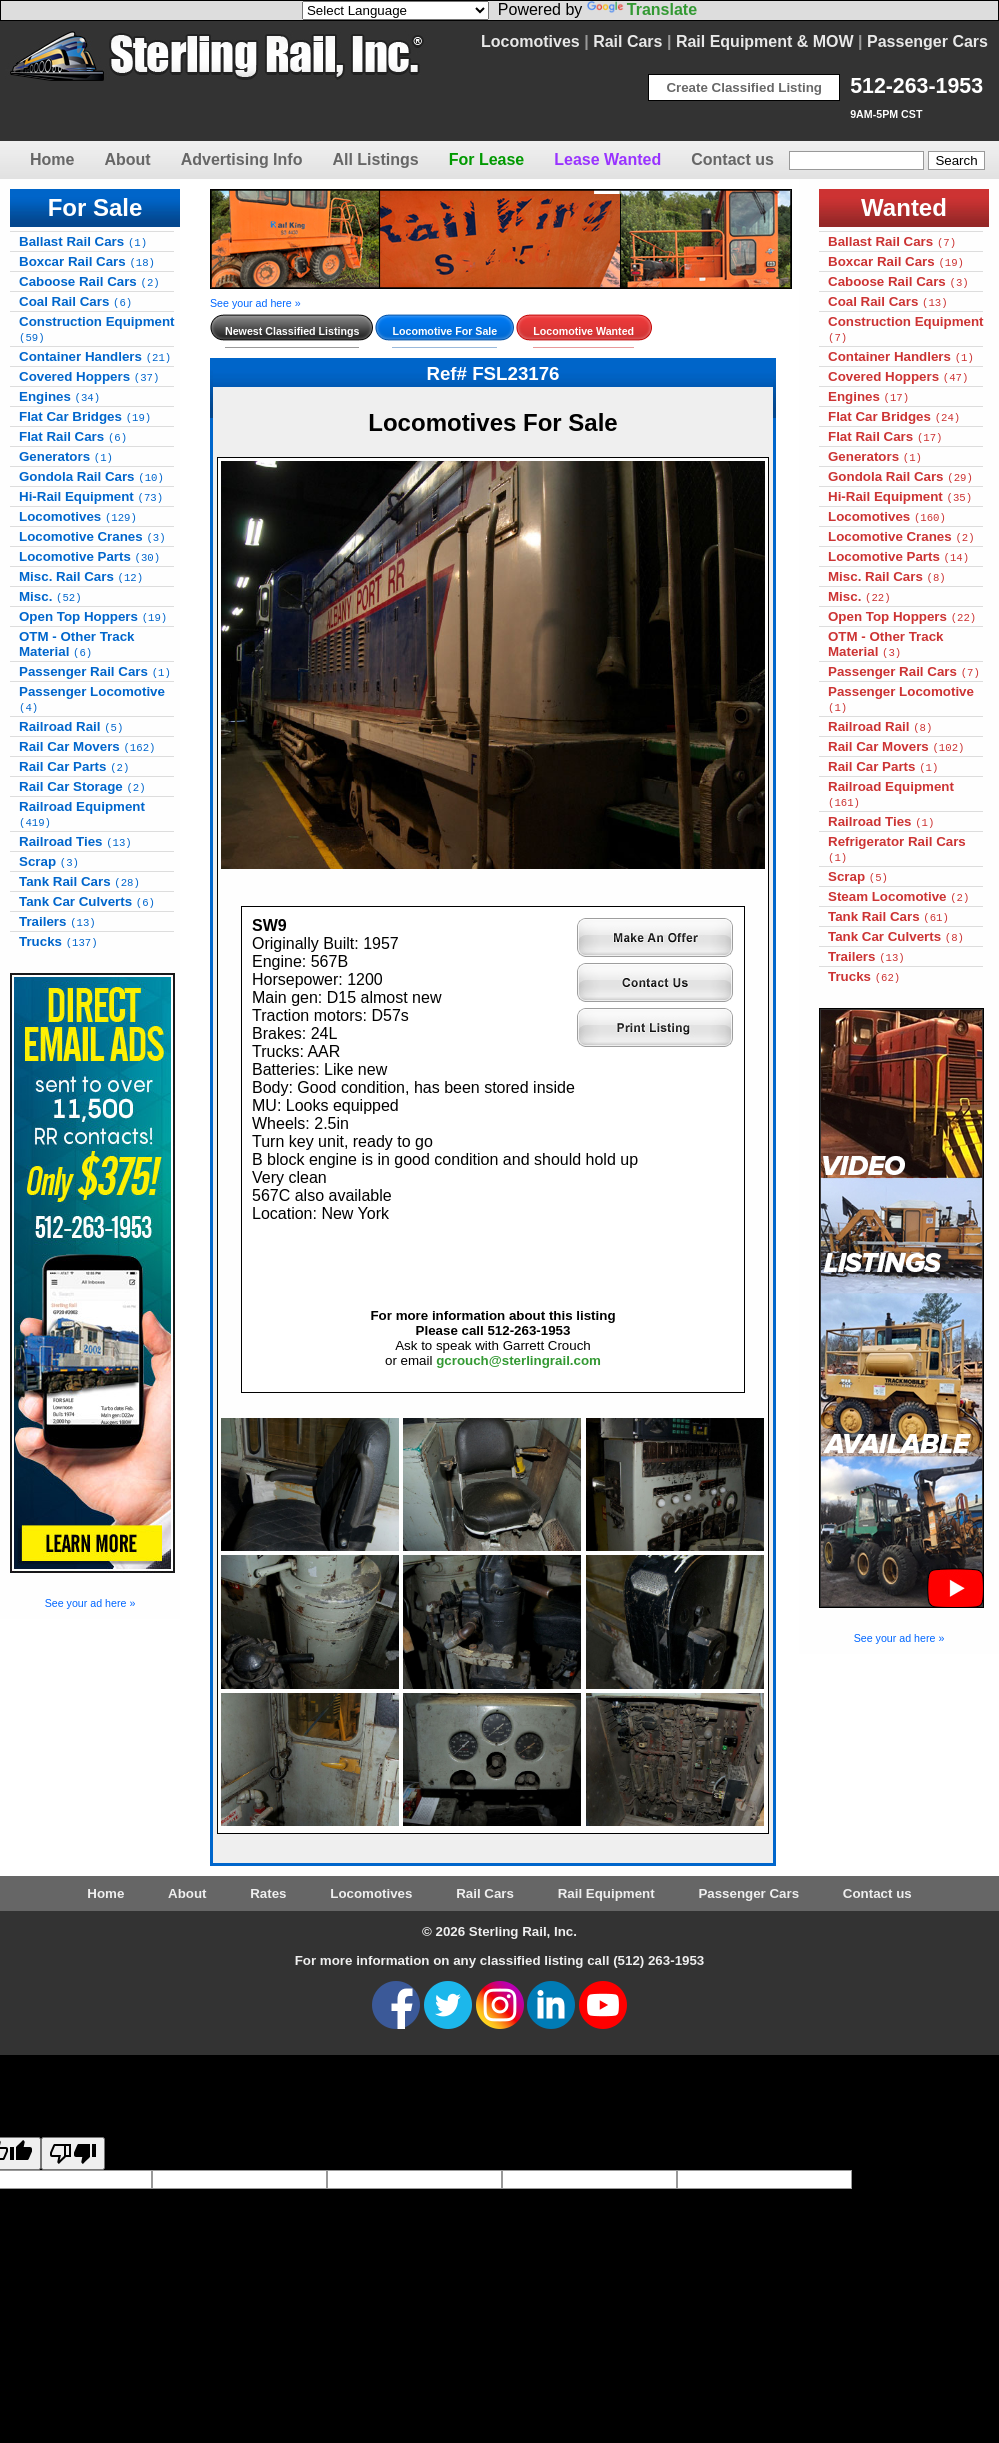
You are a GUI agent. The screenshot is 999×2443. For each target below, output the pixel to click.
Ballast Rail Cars (83, 241)
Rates (268, 1893)
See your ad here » (90, 1603)
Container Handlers (95, 356)
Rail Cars (627, 41)
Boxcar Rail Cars (87, 261)
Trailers (57, 921)
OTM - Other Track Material (77, 644)
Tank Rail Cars (79, 881)
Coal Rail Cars (75, 301)
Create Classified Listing (744, 87)
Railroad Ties (75, 841)
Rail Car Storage (82, 786)
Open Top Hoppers (93, 616)
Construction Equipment (97, 329)
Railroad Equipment (82, 814)
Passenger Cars (927, 41)
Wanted (904, 207)
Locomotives (530, 41)
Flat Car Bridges (85, 416)
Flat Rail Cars (73, 436)
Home (52, 159)
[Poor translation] (73, 2153)
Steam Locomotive (898, 896)
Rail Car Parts (74, 766)
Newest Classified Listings (292, 331)
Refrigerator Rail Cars (897, 849)
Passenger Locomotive (92, 699)
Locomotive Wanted (583, 331)
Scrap (49, 861)
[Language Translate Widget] (395, 10)
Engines (59, 396)
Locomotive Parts (89, 556)
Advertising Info (242, 159)
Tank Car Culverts (87, 901)
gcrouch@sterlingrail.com (518, 1360)
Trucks (58, 941)
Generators (66, 456)
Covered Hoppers (89, 376)
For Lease (487, 159)
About (127, 159)
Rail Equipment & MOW (765, 41)
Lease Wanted (607, 159)
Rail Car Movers (87, 746)
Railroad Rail (71, 726)
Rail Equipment (606, 1893)
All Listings (375, 159)
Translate (642, 9)
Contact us (732, 159)
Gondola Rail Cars (91, 476)
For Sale (95, 207)
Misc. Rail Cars (81, 576)
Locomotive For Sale (444, 331)
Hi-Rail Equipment (91, 496)
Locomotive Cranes (92, 536)
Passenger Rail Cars (95, 671)
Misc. (50, 596)
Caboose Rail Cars (89, 281)
